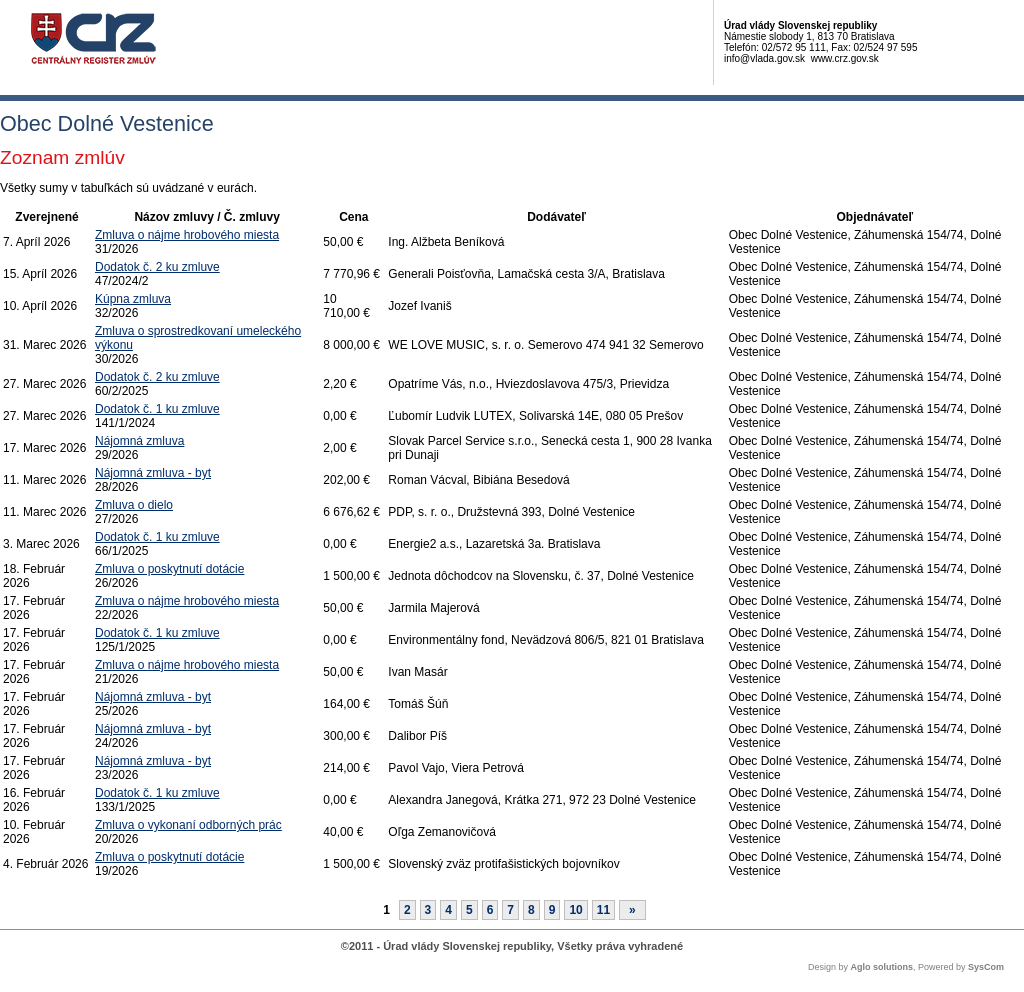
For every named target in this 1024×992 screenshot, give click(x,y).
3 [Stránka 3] (428, 910)
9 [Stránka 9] (552, 910)
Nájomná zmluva (139, 441)
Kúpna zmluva (133, 299)
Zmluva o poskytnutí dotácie (169, 569)
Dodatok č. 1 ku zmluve (157, 409)
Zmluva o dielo (134, 505)
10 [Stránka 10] (575, 910)
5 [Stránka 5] (469, 910)
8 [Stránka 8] (531, 910)
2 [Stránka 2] (407, 910)
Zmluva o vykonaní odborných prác (188, 825)
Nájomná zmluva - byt (153, 473)
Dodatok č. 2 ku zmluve (157, 267)
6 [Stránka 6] (490, 910)
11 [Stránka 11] (603, 910)
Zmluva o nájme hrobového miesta (187, 235)
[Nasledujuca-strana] (632, 910)
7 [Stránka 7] (510, 910)
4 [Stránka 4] (448, 910)
